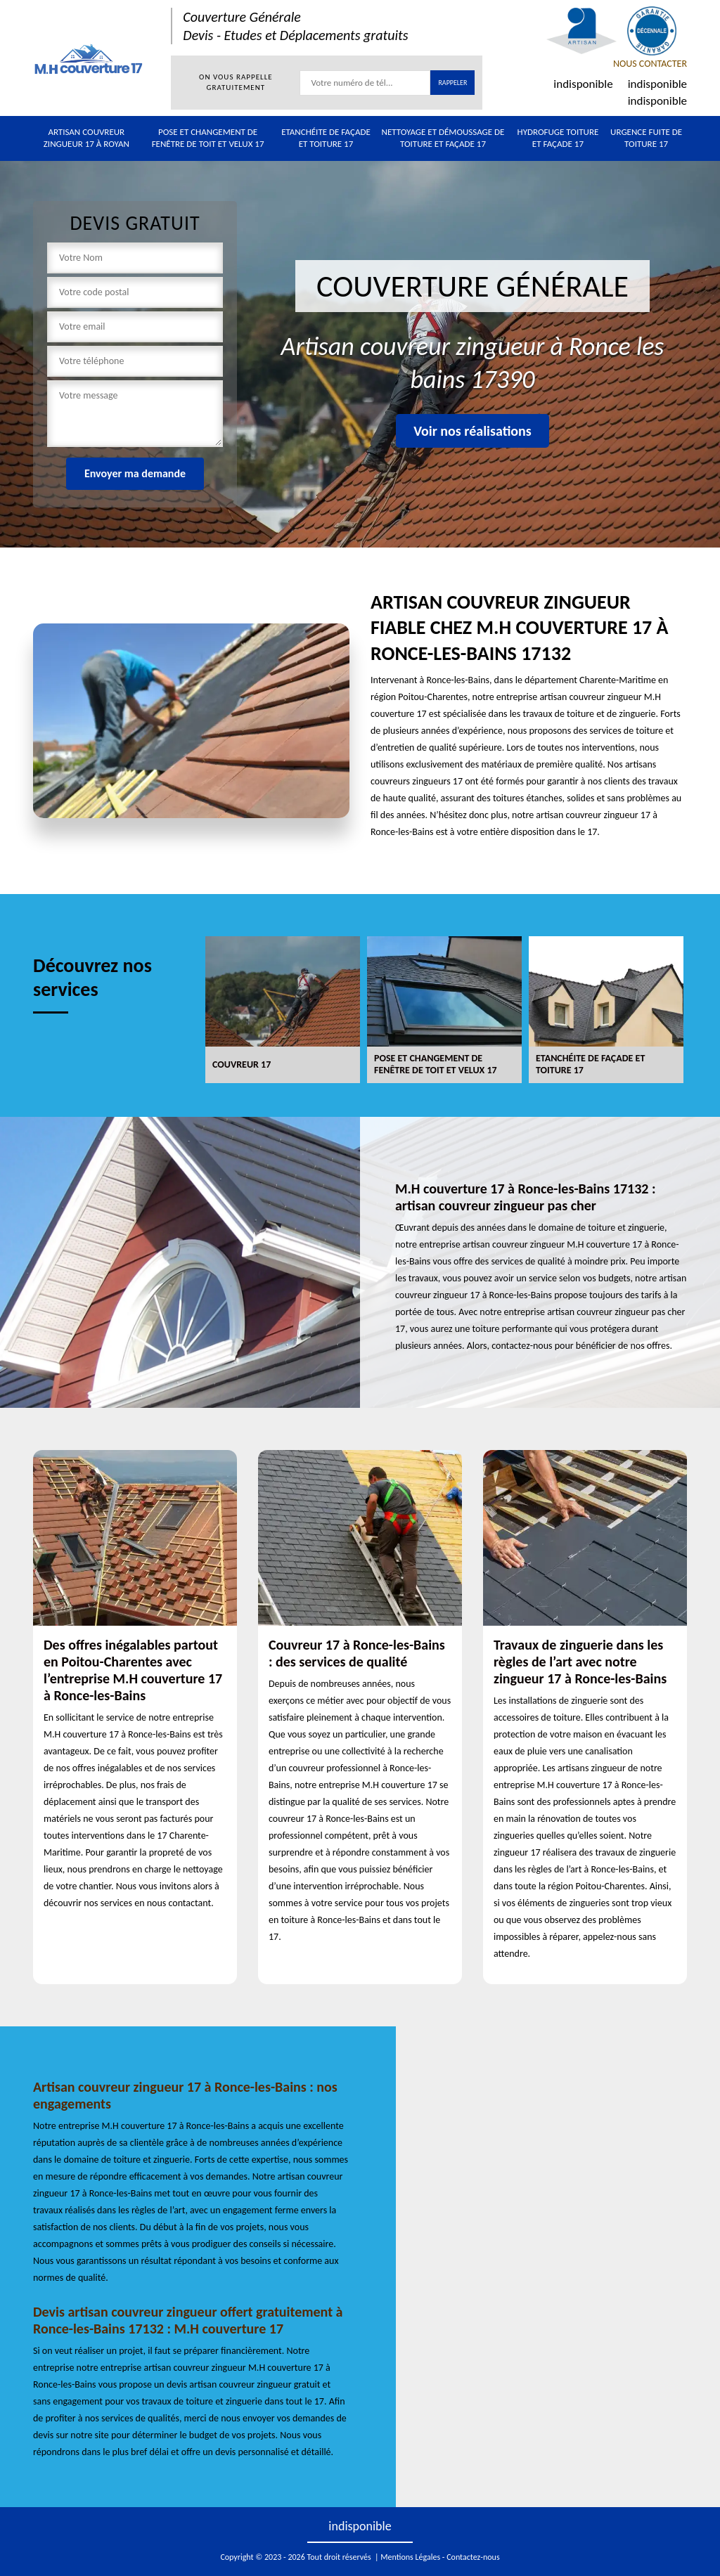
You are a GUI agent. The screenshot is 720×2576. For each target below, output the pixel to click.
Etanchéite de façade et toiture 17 (326, 138)
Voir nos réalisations (472, 430)
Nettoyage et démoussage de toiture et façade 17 (443, 138)
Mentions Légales (410, 2557)
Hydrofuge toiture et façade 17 (558, 138)
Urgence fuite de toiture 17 (646, 138)
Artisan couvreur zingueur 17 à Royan (86, 138)
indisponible (582, 84)
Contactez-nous (472, 2557)
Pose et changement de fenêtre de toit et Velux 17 (208, 138)
